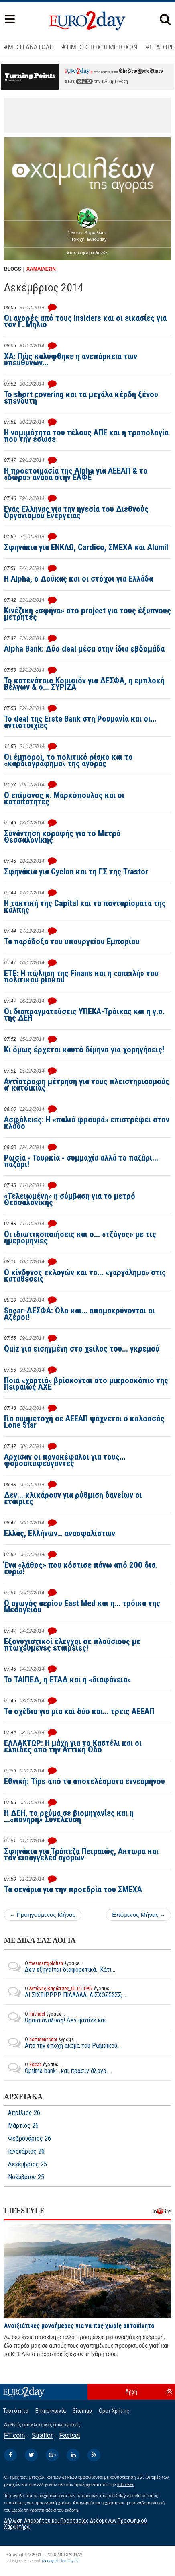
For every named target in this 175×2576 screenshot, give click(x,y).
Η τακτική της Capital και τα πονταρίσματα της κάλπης (85, 906)
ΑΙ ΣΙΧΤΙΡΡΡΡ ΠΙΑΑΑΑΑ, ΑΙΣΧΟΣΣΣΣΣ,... (65, 1991)
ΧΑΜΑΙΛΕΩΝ (41, 269)
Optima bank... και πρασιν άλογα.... (57, 2067)
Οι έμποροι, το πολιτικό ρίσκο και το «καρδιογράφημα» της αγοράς (68, 760)
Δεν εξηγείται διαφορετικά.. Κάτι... (59, 1966)
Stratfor (42, 2435)
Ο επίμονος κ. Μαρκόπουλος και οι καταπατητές (64, 798)
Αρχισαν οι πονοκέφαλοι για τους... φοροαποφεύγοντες (65, 1460)
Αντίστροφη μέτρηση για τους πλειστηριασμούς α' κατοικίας (86, 1085)
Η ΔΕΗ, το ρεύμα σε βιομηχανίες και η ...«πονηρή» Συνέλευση (69, 1816)
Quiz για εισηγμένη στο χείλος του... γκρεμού (81, 1349)
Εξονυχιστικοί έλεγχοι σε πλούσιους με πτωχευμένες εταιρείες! (72, 1645)
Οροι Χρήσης (114, 2410)
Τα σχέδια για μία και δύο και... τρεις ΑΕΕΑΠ (79, 1711)
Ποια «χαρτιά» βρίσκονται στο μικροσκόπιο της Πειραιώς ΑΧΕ (86, 1384)
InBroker (125, 2484)
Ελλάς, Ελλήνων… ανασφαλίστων (59, 1533)
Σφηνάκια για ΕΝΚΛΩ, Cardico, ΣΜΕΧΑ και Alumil (86, 547)
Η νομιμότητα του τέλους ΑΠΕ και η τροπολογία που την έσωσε (86, 436)
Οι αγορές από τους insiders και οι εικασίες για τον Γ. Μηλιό (85, 321)
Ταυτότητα (15, 2410)
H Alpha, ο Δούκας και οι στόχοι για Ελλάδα (78, 579)
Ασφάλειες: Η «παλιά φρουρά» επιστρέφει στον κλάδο (86, 1123)
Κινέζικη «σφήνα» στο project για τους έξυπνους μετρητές (87, 614)
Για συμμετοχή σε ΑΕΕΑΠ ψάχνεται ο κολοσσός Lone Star (84, 1422)
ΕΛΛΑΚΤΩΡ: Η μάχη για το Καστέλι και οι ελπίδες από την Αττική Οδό (73, 1746)
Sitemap (82, 2410)
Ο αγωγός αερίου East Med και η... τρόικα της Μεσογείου (82, 1606)
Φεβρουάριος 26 (29, 2138)
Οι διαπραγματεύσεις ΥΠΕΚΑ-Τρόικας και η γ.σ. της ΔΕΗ (84, 1015)
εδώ (84, 81)
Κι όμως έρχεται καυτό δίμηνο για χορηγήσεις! (84, 1049)
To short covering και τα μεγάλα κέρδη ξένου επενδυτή (81, 398)
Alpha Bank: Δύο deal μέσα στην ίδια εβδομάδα (84, 649)
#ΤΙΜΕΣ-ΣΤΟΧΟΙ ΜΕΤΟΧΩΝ (99, 47)
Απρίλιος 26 (24, 2113)
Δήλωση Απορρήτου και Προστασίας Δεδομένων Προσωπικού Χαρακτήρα (75, 2523)
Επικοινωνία (50, 2410)
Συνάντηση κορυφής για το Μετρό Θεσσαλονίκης (62, 837)
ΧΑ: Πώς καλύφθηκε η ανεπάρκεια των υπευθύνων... (70, 359)
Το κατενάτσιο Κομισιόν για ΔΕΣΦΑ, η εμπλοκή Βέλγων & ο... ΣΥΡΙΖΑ (84, 684)
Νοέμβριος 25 (26, 2177)
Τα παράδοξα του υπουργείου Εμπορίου (72, 941)
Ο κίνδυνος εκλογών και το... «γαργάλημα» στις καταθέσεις (85, 1275)
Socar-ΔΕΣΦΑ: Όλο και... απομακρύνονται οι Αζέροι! (79, 1314)
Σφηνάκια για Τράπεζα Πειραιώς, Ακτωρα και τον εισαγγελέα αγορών (81, 1854)
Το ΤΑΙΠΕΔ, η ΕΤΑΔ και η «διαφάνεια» (67, 1679)
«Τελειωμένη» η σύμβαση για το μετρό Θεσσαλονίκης (69, 1199)
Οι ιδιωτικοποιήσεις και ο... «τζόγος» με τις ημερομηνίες (80, 1237)
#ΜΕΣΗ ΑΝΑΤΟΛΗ (29, 47)
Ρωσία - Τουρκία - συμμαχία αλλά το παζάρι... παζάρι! (81, 1161)
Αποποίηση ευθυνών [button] (88, 252)
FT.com (14, 2435)
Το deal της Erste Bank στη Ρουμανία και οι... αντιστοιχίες (80, 722)
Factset (69, 2435)
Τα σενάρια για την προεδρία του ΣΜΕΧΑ (73, 1889)
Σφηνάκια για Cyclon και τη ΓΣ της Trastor (76, 871)
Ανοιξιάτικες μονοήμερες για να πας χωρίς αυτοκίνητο (79, 2326)
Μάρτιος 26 (23, 2126)
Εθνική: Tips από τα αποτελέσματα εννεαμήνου (84, 1781)
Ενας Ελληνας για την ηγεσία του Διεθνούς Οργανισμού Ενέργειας (76, 512)
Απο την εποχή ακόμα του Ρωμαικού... (62, 2042)
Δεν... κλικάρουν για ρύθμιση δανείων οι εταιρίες (73, 1498)
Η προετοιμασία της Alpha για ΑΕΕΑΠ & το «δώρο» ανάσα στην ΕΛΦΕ (76, 474)
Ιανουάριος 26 (26, 2151)
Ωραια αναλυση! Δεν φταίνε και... (57, 2017)
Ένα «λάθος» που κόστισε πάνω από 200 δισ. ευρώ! (81, 1568)
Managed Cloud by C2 (60, 2561)
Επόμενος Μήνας (138, 1914)
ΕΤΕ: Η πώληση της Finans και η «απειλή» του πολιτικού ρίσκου (81, 976)
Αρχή (131, 2391)
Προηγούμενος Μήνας (42, 1914)
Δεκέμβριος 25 (27, 2164)
